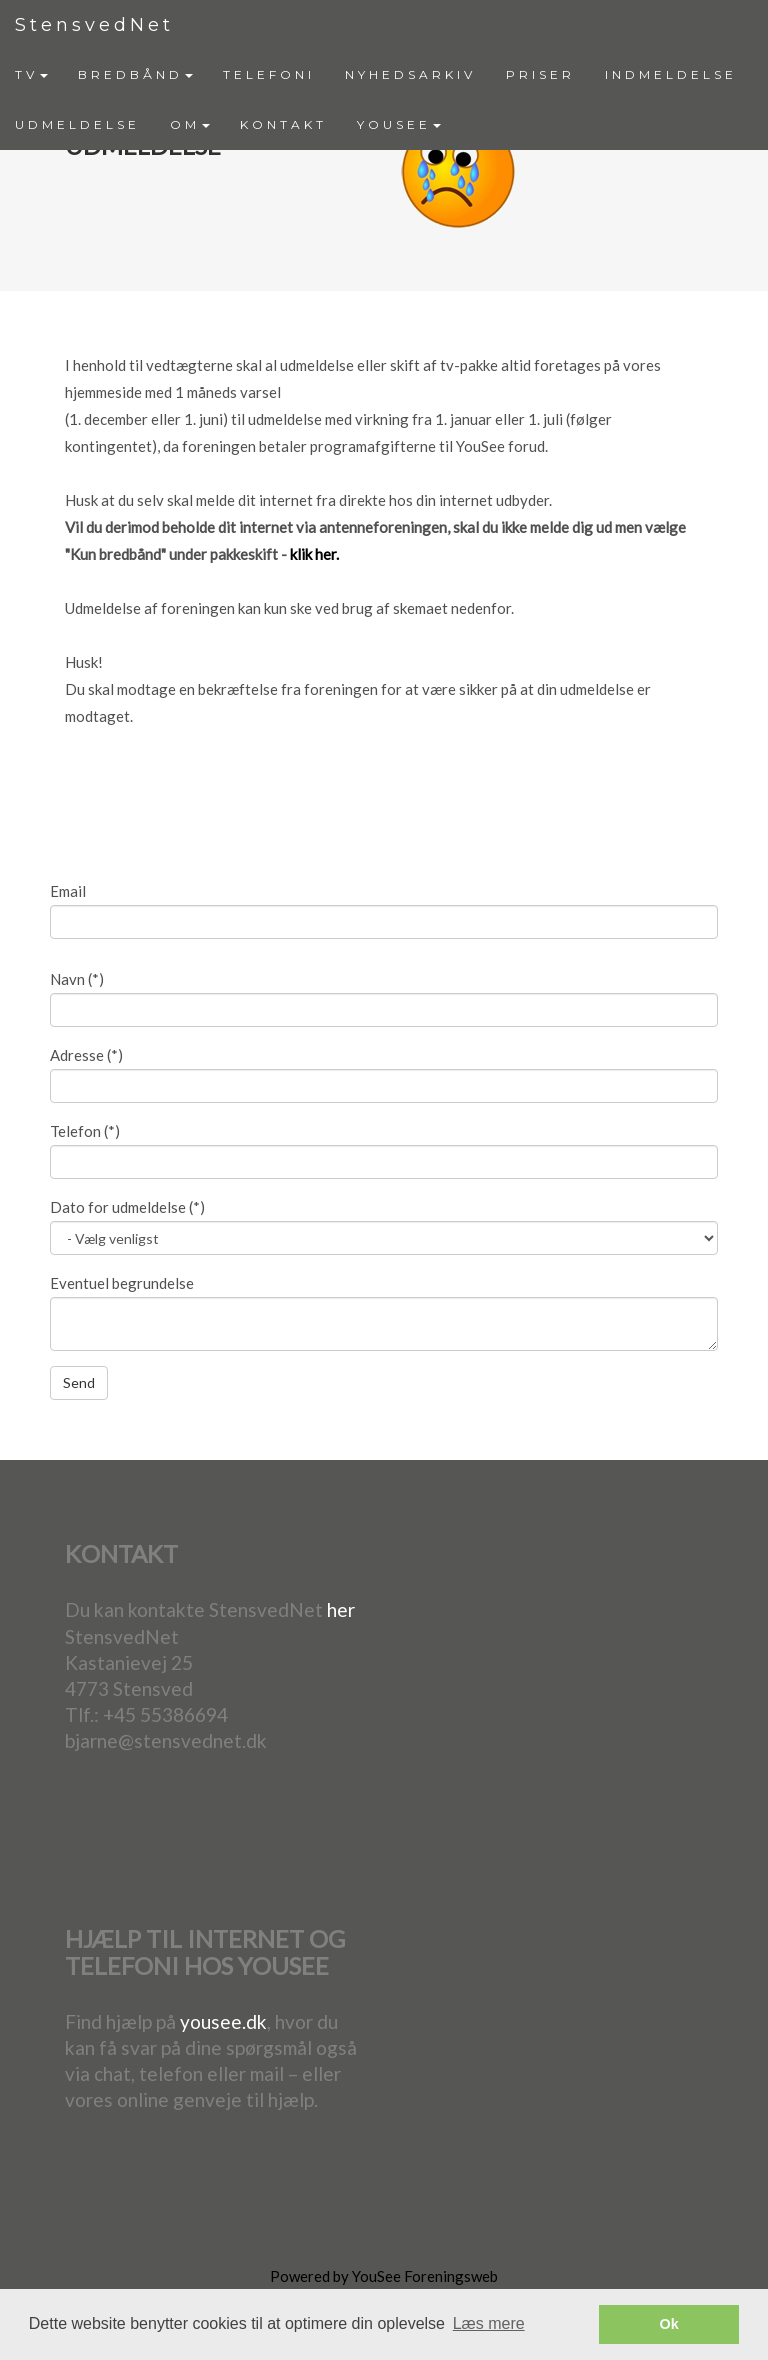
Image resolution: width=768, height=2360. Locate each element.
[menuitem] (31, 75)
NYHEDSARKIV (410, 74)
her (341, 1609)
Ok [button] (669, 2324)
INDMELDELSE (671, 74)
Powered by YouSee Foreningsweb (384, 2276)
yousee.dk (223, 2021)
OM (190, 124)
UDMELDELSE (77, 124)
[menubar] (384, 100)
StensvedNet (94, 25)
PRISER (540, 74)
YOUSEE (399, 124)
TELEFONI (269, 74)
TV (31, 74)
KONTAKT (283, 124)
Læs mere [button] (489, 2323)
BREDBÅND (135, 74)
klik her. (314, 554)
